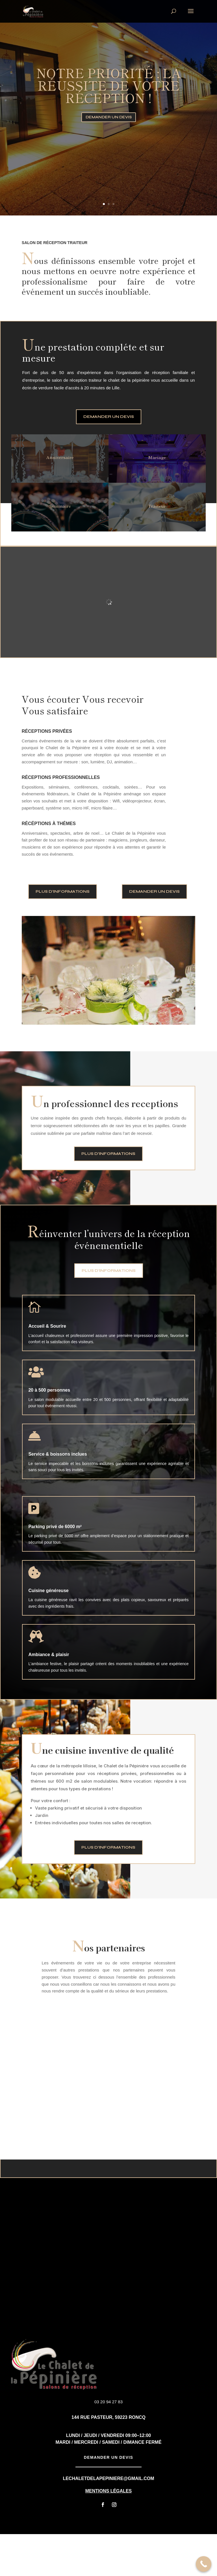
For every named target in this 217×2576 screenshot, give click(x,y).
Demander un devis (109, 117)
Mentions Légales (108, 2532)
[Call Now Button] (203, 2564)
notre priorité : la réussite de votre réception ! (108, 85)
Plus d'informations (63, 933)
